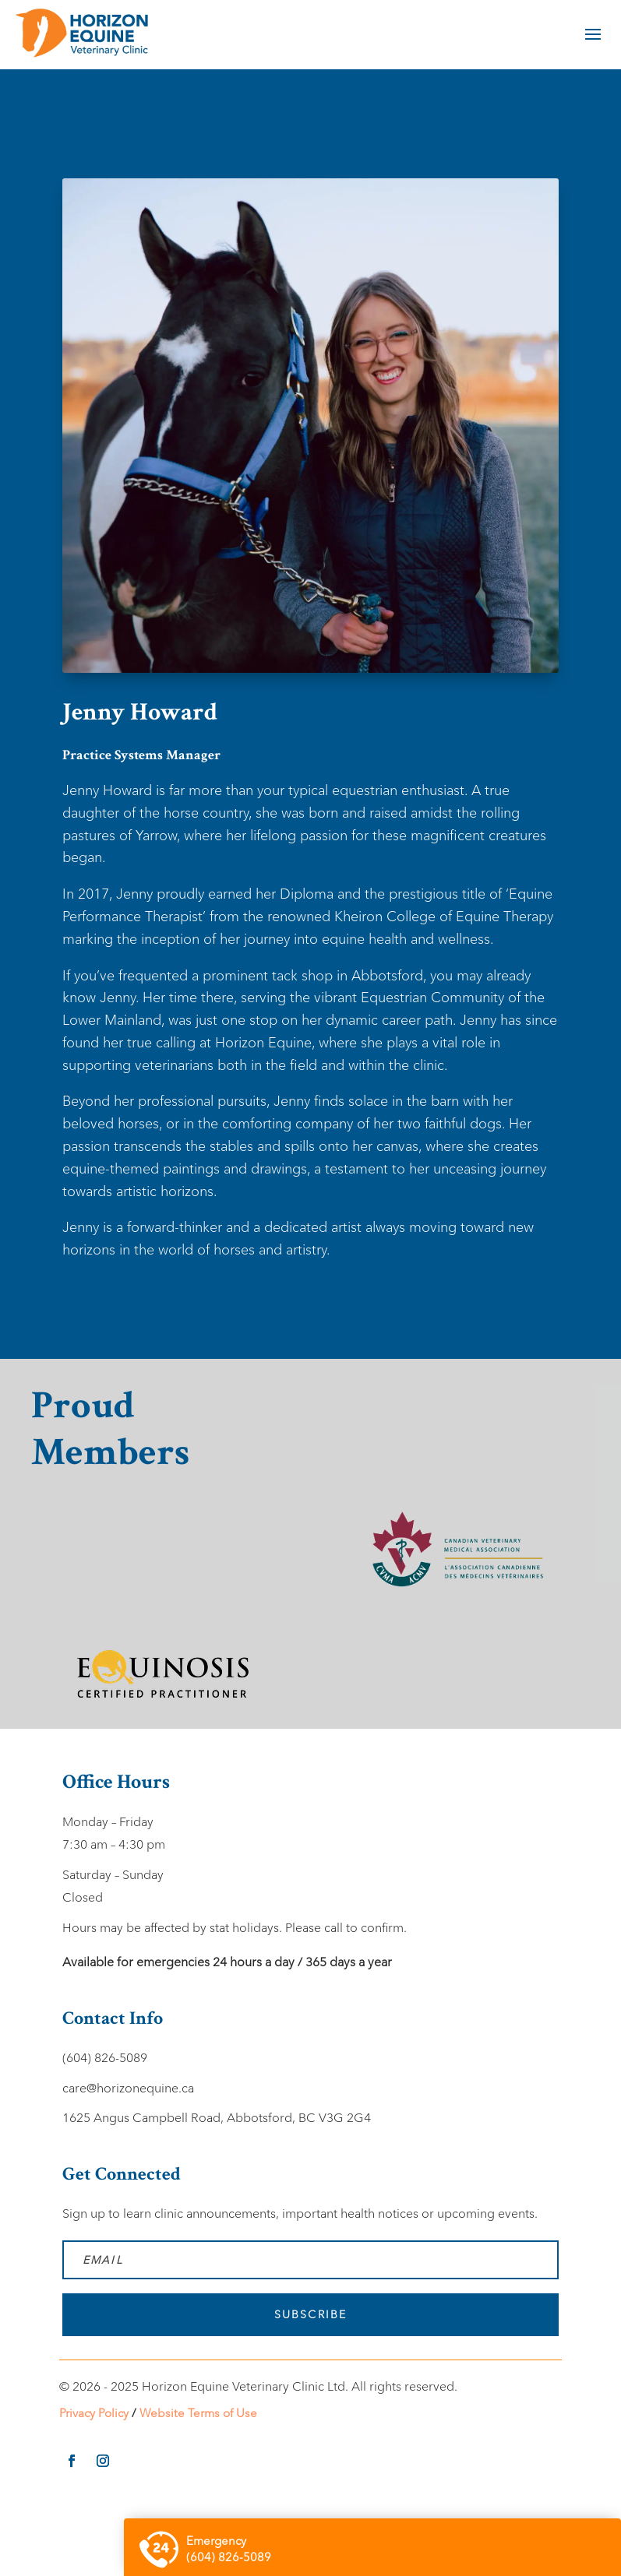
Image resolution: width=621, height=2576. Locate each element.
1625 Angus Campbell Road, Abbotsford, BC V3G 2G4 (216, 2117)
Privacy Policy (94, 2412)
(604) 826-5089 (104, 2057)
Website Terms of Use (198, 2412)
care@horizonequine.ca (128, 2088)
